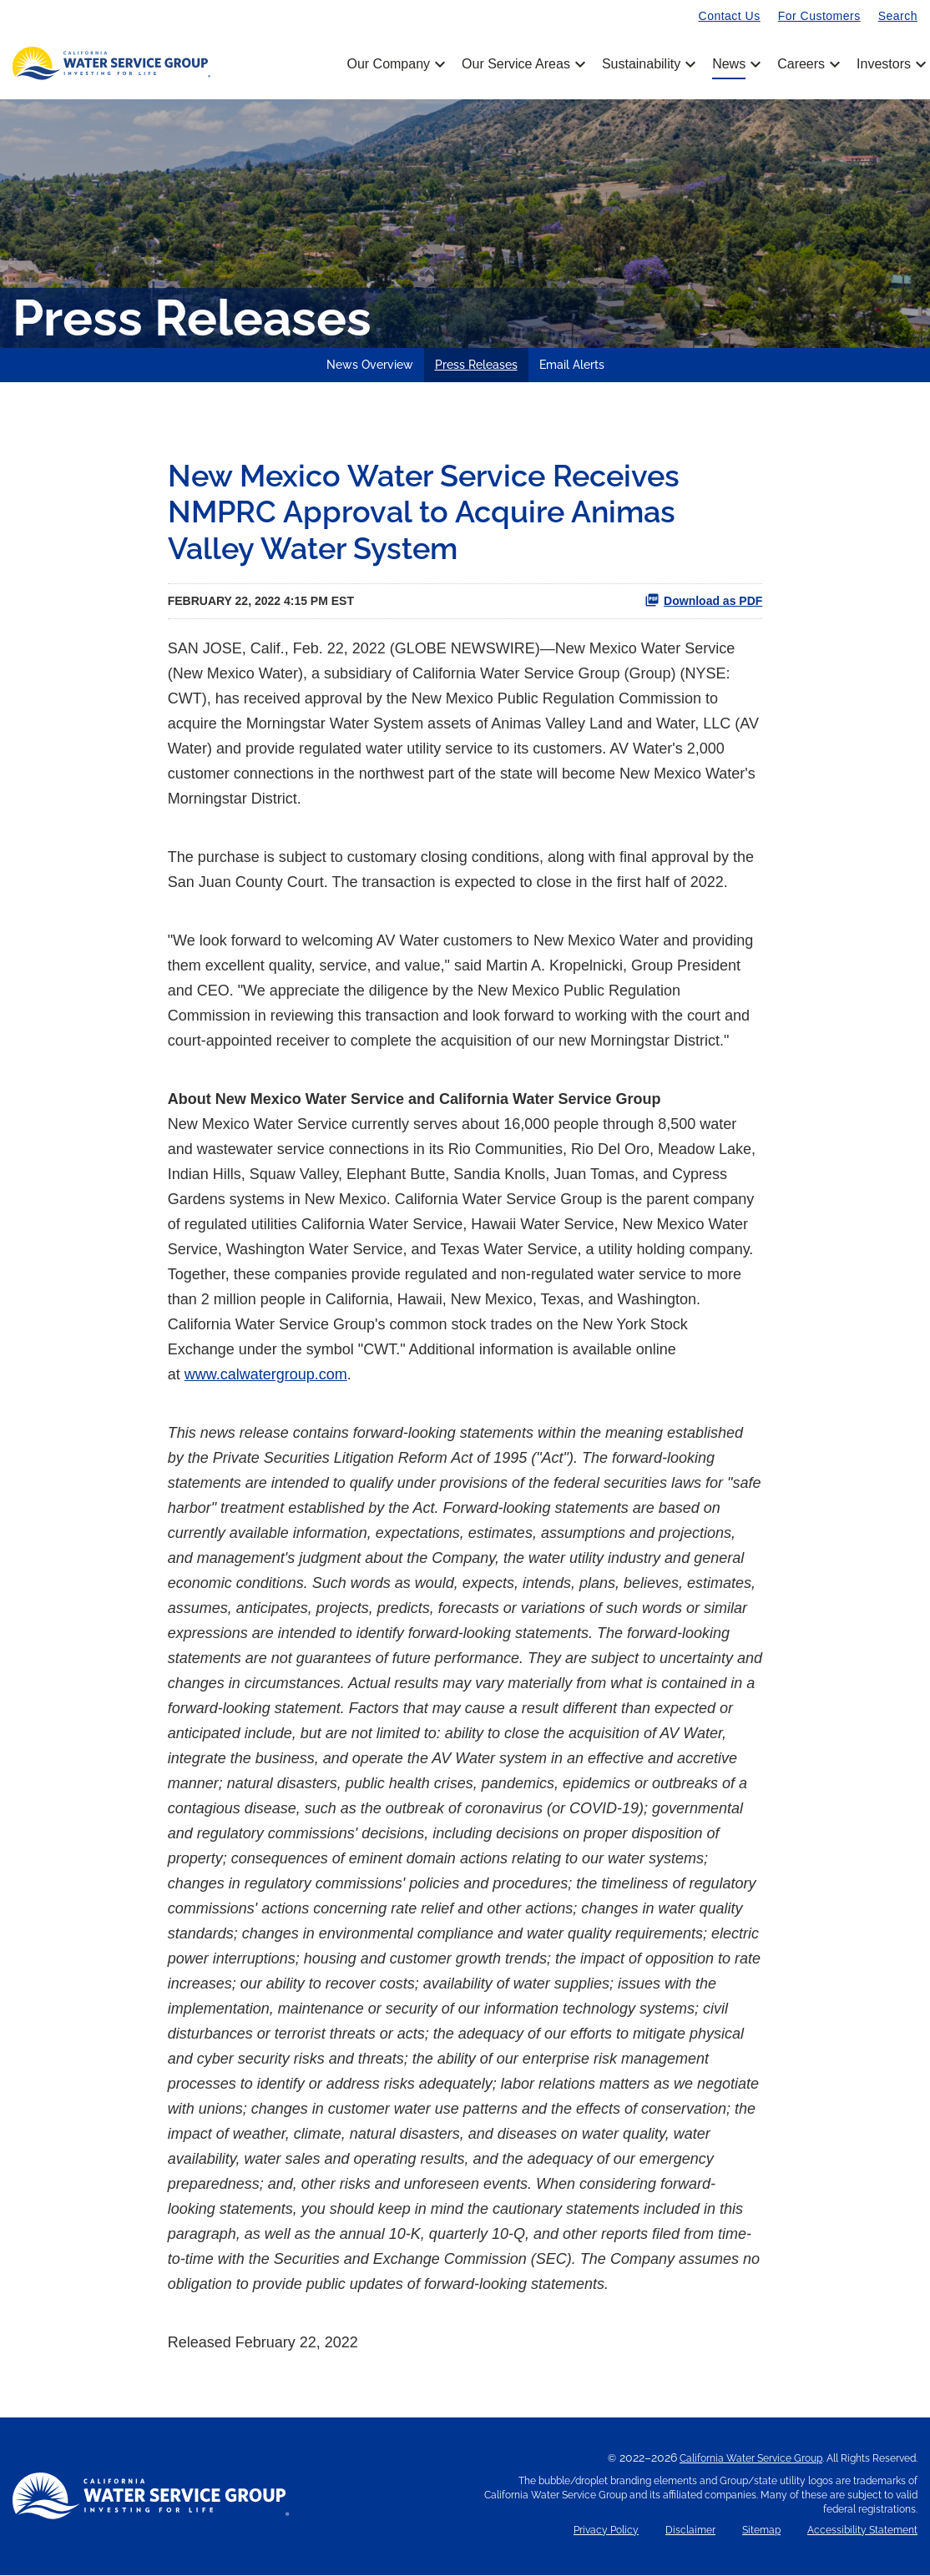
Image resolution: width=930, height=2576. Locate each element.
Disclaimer (690, 2531)
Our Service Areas (522, 64)
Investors (884, 64)
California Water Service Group (751, 2459)
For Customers (819, 16)
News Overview (369, 365)
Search (897, 16)
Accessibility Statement (862, 2531)
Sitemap (761, 2531)
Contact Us (730, 16)
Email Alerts (571, 365)
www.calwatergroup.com (265, 1375)
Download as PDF (703, 600)
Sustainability (647, 64)
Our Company (394, 64)
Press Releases (476, 365)
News (735, 64)
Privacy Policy (606, 2531)
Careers (807, 64)
